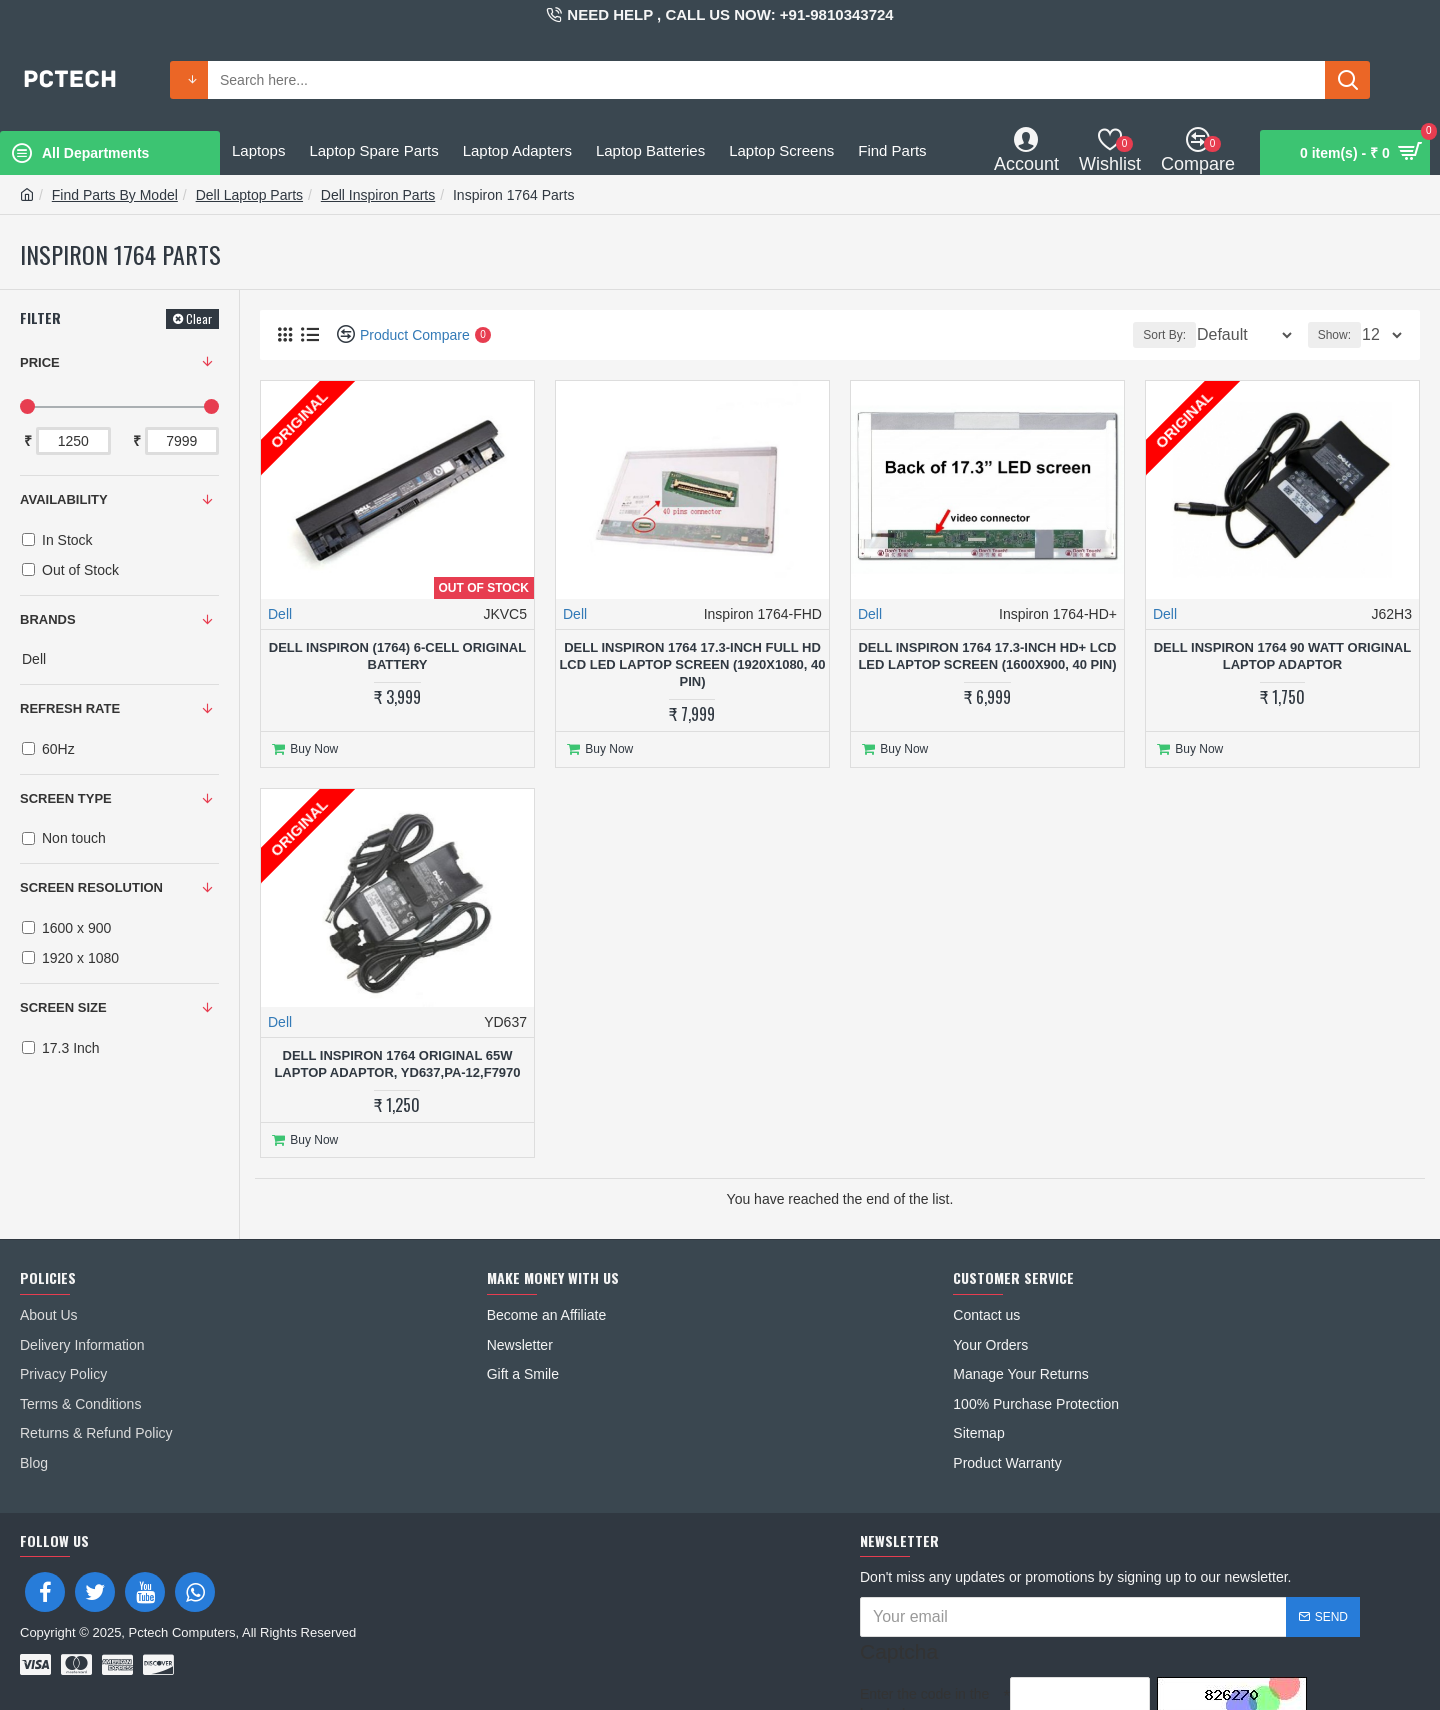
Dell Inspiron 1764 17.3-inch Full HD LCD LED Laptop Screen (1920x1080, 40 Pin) (692, 664)
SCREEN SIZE (63, 1007)
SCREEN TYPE (66, 798)
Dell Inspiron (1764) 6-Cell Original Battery (397, 656)
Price (40, 362)
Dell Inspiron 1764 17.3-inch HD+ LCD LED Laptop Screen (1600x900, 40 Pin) (987, 656)
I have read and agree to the (1006, 1680)
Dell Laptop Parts (249, 195)
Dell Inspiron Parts (378, 195)
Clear (199, 318)
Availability (64, 499)
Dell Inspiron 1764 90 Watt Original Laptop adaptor (1282, 656)
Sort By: (1152, 335)
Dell (280, 614)
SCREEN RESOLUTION (91, 887)
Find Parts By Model (115, 195)
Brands (48, 619)
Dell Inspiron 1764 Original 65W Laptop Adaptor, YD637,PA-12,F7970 (397, 1059)
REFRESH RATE (70, 708)
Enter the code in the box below (924, 1637)
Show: (1340, 335)
